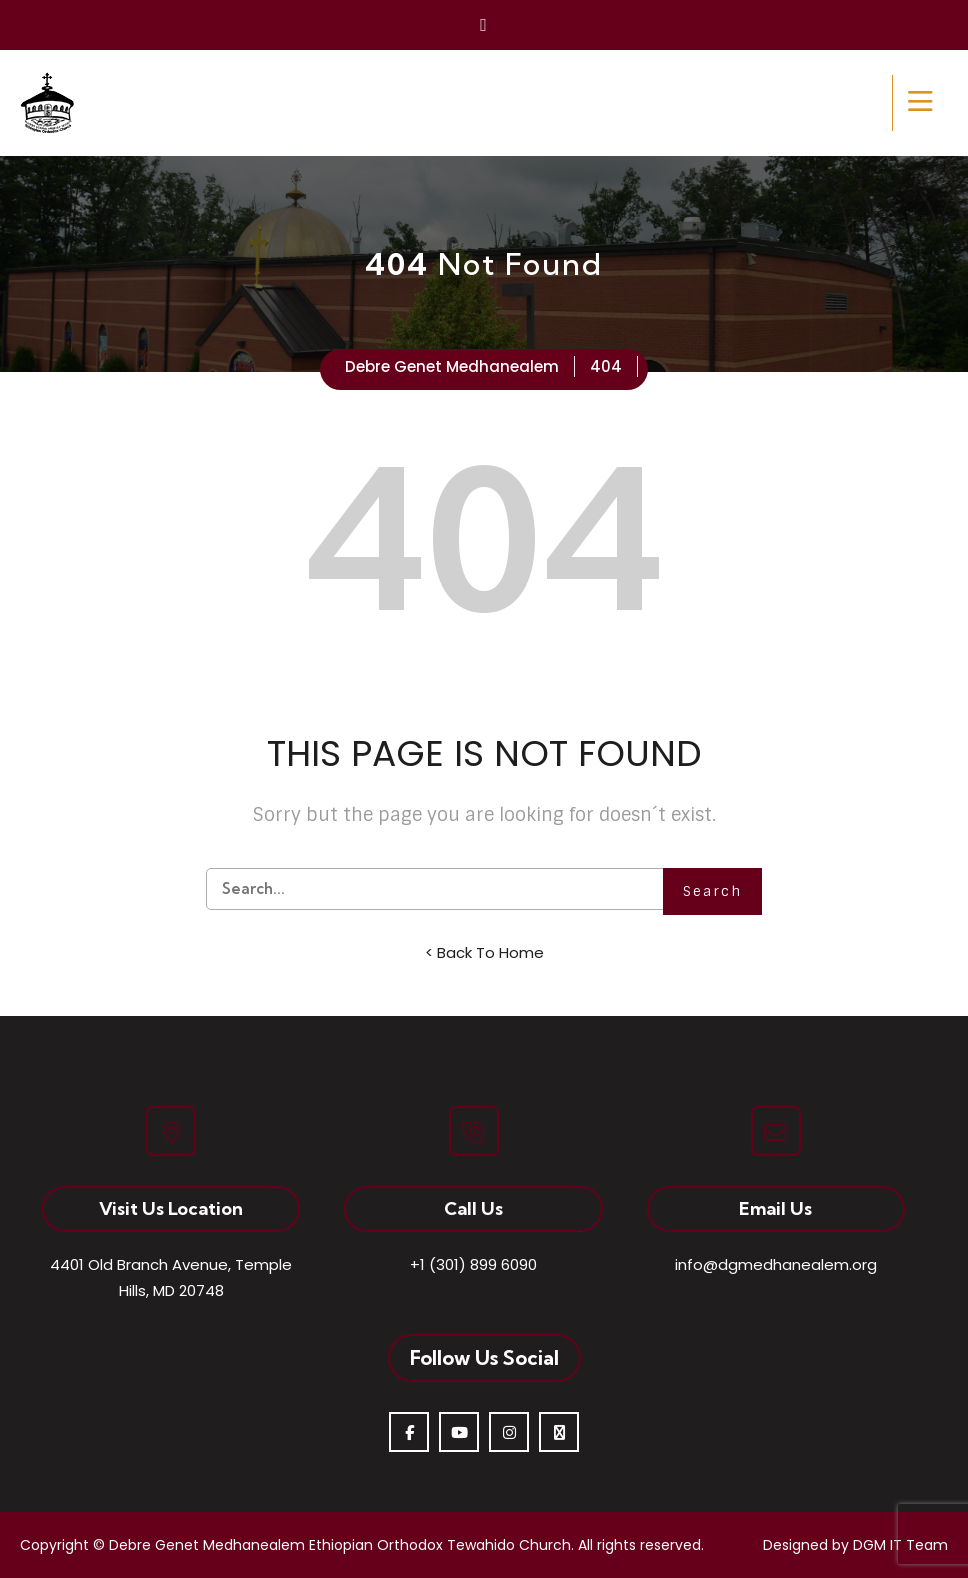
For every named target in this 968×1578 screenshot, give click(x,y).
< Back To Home (484, 952)
